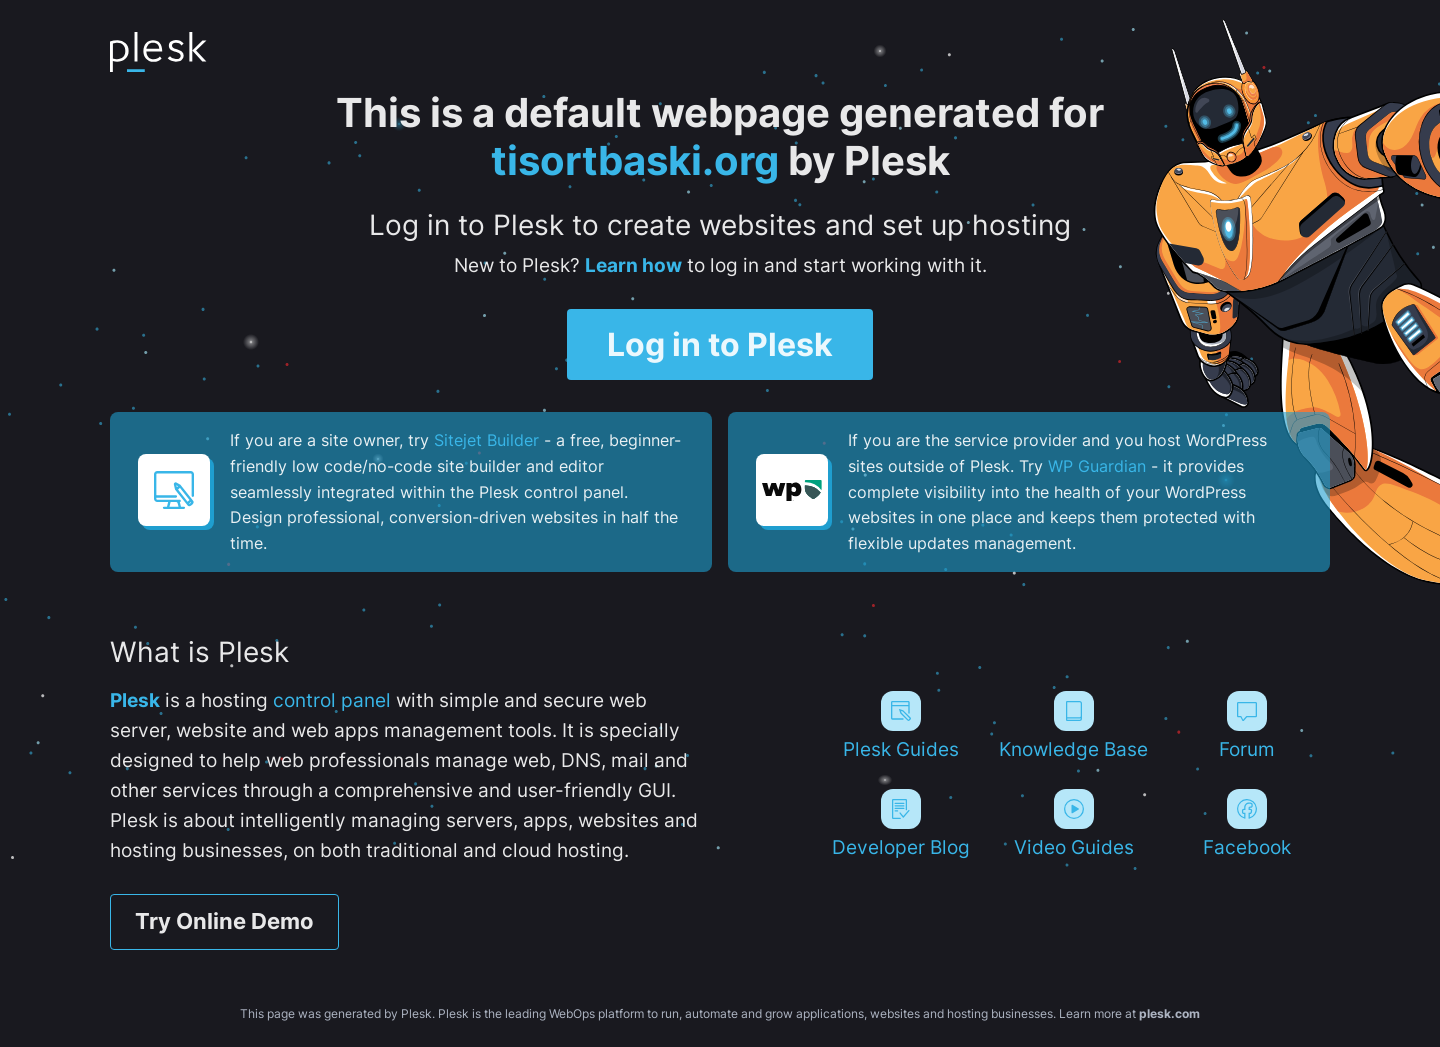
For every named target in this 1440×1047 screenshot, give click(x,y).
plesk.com (1169, 1014)
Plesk (135, 700)
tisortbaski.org (635, 160)
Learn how (633, 265)
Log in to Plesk (720, 344)
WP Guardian (1097, 466)
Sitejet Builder (486, 441)
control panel (332, 700)
